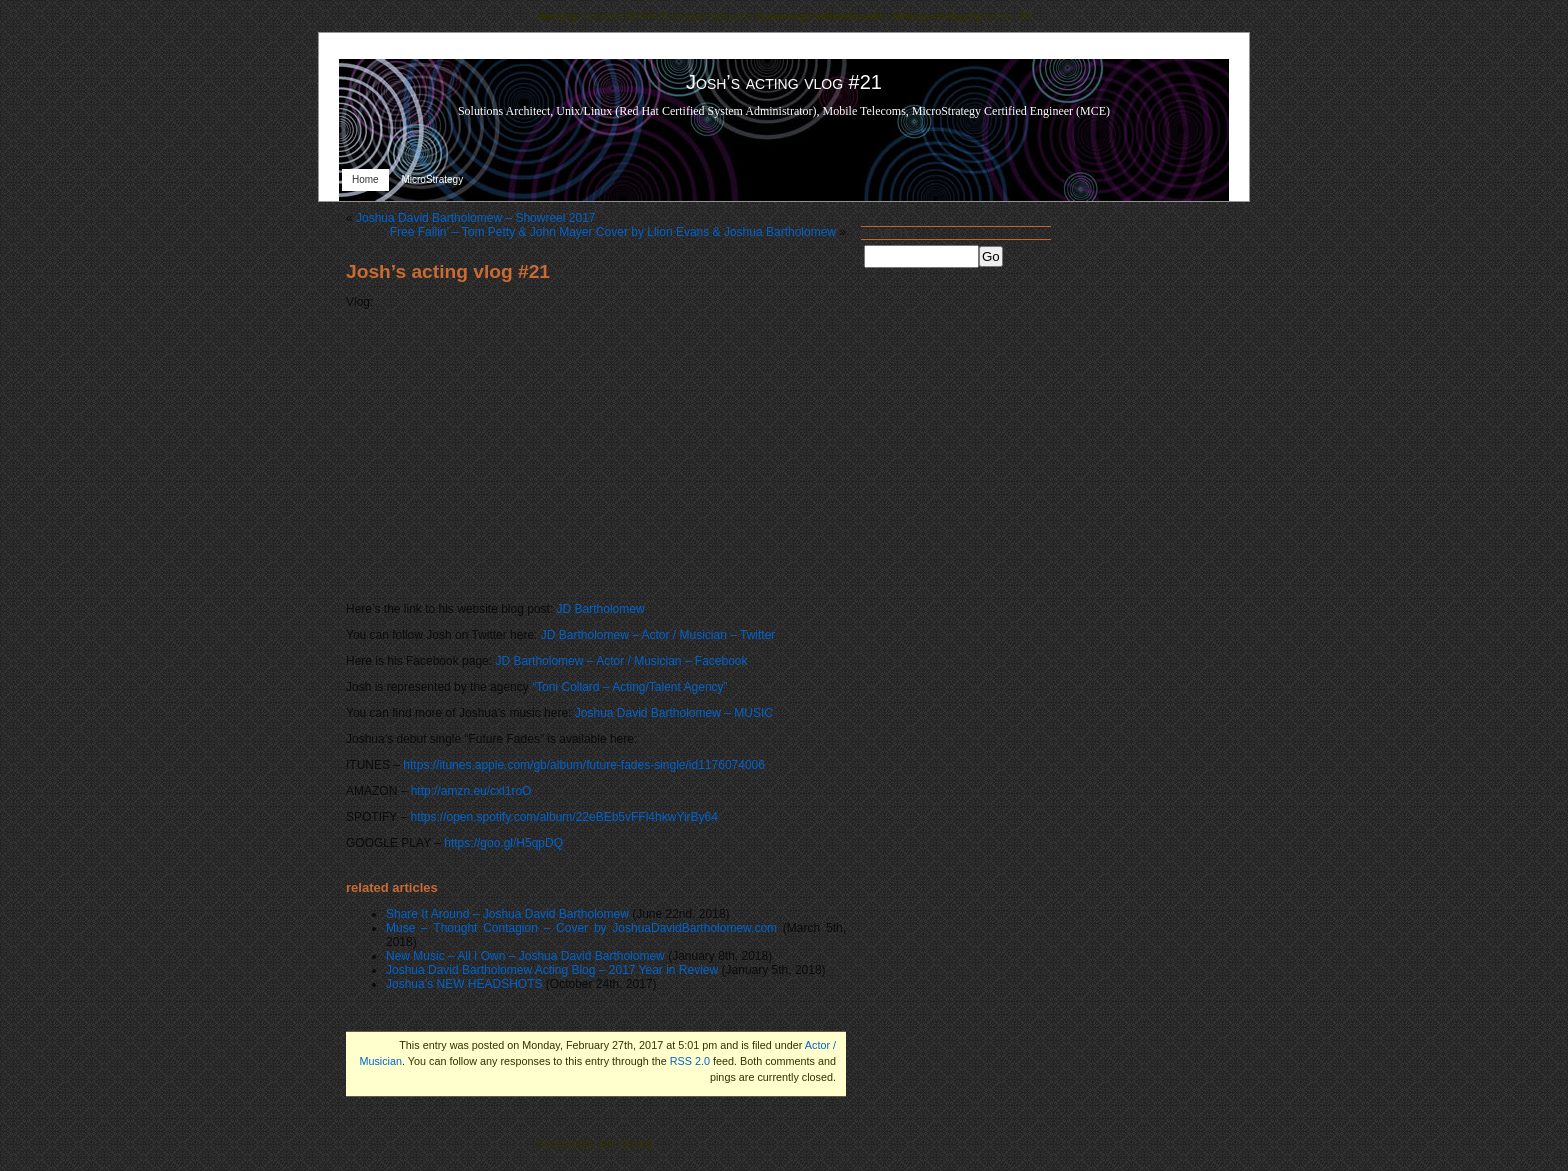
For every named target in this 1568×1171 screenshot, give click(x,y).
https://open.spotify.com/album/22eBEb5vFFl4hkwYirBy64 (563, 817)
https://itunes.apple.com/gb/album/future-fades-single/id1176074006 (584, 765)
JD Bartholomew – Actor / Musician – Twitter (658, 635)
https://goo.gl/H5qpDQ (503, 843)
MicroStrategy (432, 179)
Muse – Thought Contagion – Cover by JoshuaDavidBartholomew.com (581, 928)
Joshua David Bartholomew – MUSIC (674, 713)
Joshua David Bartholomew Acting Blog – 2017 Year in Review (552, 970)
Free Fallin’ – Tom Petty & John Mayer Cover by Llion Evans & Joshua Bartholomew (613, 232)
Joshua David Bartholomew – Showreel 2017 (475, 218)
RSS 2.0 (690, 1061)
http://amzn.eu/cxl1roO (471, 791)
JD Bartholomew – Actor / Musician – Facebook (621, 661)
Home (365, 179)
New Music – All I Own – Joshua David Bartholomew (525, 956)
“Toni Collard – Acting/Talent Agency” (629, 687)
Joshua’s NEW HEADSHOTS (464, 984)
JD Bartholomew (601, 609)
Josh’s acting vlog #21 (448, 271)
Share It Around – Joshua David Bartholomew (507, 914)
